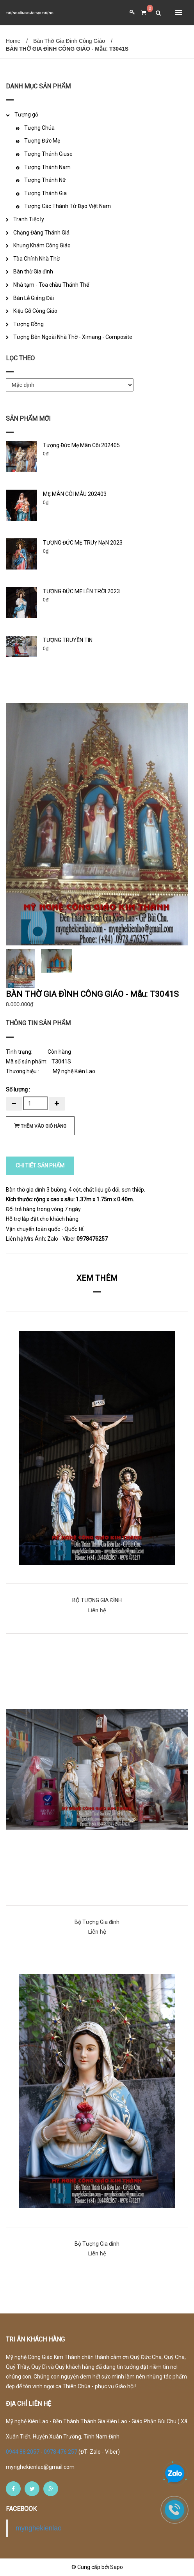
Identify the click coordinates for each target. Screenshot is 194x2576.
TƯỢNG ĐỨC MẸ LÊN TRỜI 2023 (81, 591)
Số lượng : (18, 1089)
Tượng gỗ (26, 114)
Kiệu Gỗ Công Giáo (35, 311)
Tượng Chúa (39, 128)
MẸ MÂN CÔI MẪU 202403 (75, 494)
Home (13, 41)
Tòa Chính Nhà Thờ (36, 259)
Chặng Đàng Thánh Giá (41, 232)
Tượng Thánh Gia (45, 193)
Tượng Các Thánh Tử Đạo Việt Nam (67, 206)
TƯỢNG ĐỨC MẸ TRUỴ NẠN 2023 (83, 543)
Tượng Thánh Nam (47, 167)
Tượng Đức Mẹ (42, 141)
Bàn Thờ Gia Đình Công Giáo (69, 41)
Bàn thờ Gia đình (33, 271)
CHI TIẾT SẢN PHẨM (40, 1165)
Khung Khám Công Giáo (42, 245)
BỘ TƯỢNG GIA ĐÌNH (97, 1600)
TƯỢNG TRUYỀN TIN (68, 640)
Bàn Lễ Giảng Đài (33, 298)
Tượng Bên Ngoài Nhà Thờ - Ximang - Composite (72, 337)
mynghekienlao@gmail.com (40, 2467)
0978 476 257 (60, 2452)
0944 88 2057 (23, 2452)
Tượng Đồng (28, 324)
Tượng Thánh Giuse (48, 154)
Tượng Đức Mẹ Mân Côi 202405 (81, 445)
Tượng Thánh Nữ (45, 180)
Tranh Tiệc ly (28, 219)
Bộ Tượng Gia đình (97, 1922)
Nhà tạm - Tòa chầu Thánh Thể (51, 285)
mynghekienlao (39, 2528)
